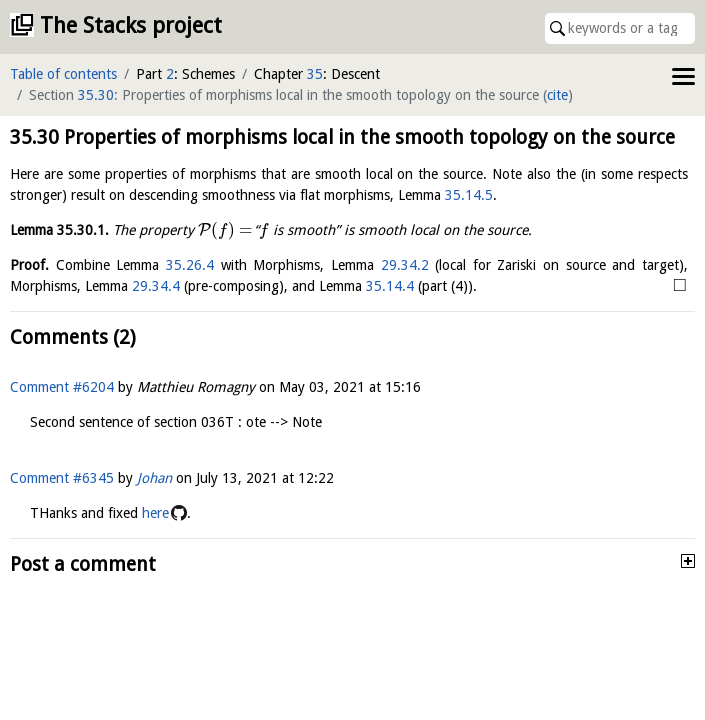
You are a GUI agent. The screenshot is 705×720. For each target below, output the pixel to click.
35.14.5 (469, 195)
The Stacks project (131, 25)
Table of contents (63, 74)
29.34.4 (156, 286)
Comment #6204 (62, 387)
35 (315, 74)
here (155, 513)
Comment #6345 (62, 478)
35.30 (96, 95)
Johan (154, 478)
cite (557, 95)
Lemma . (59, 230)
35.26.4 (190, 265)
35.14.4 (390, 286)
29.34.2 (405, 265)
